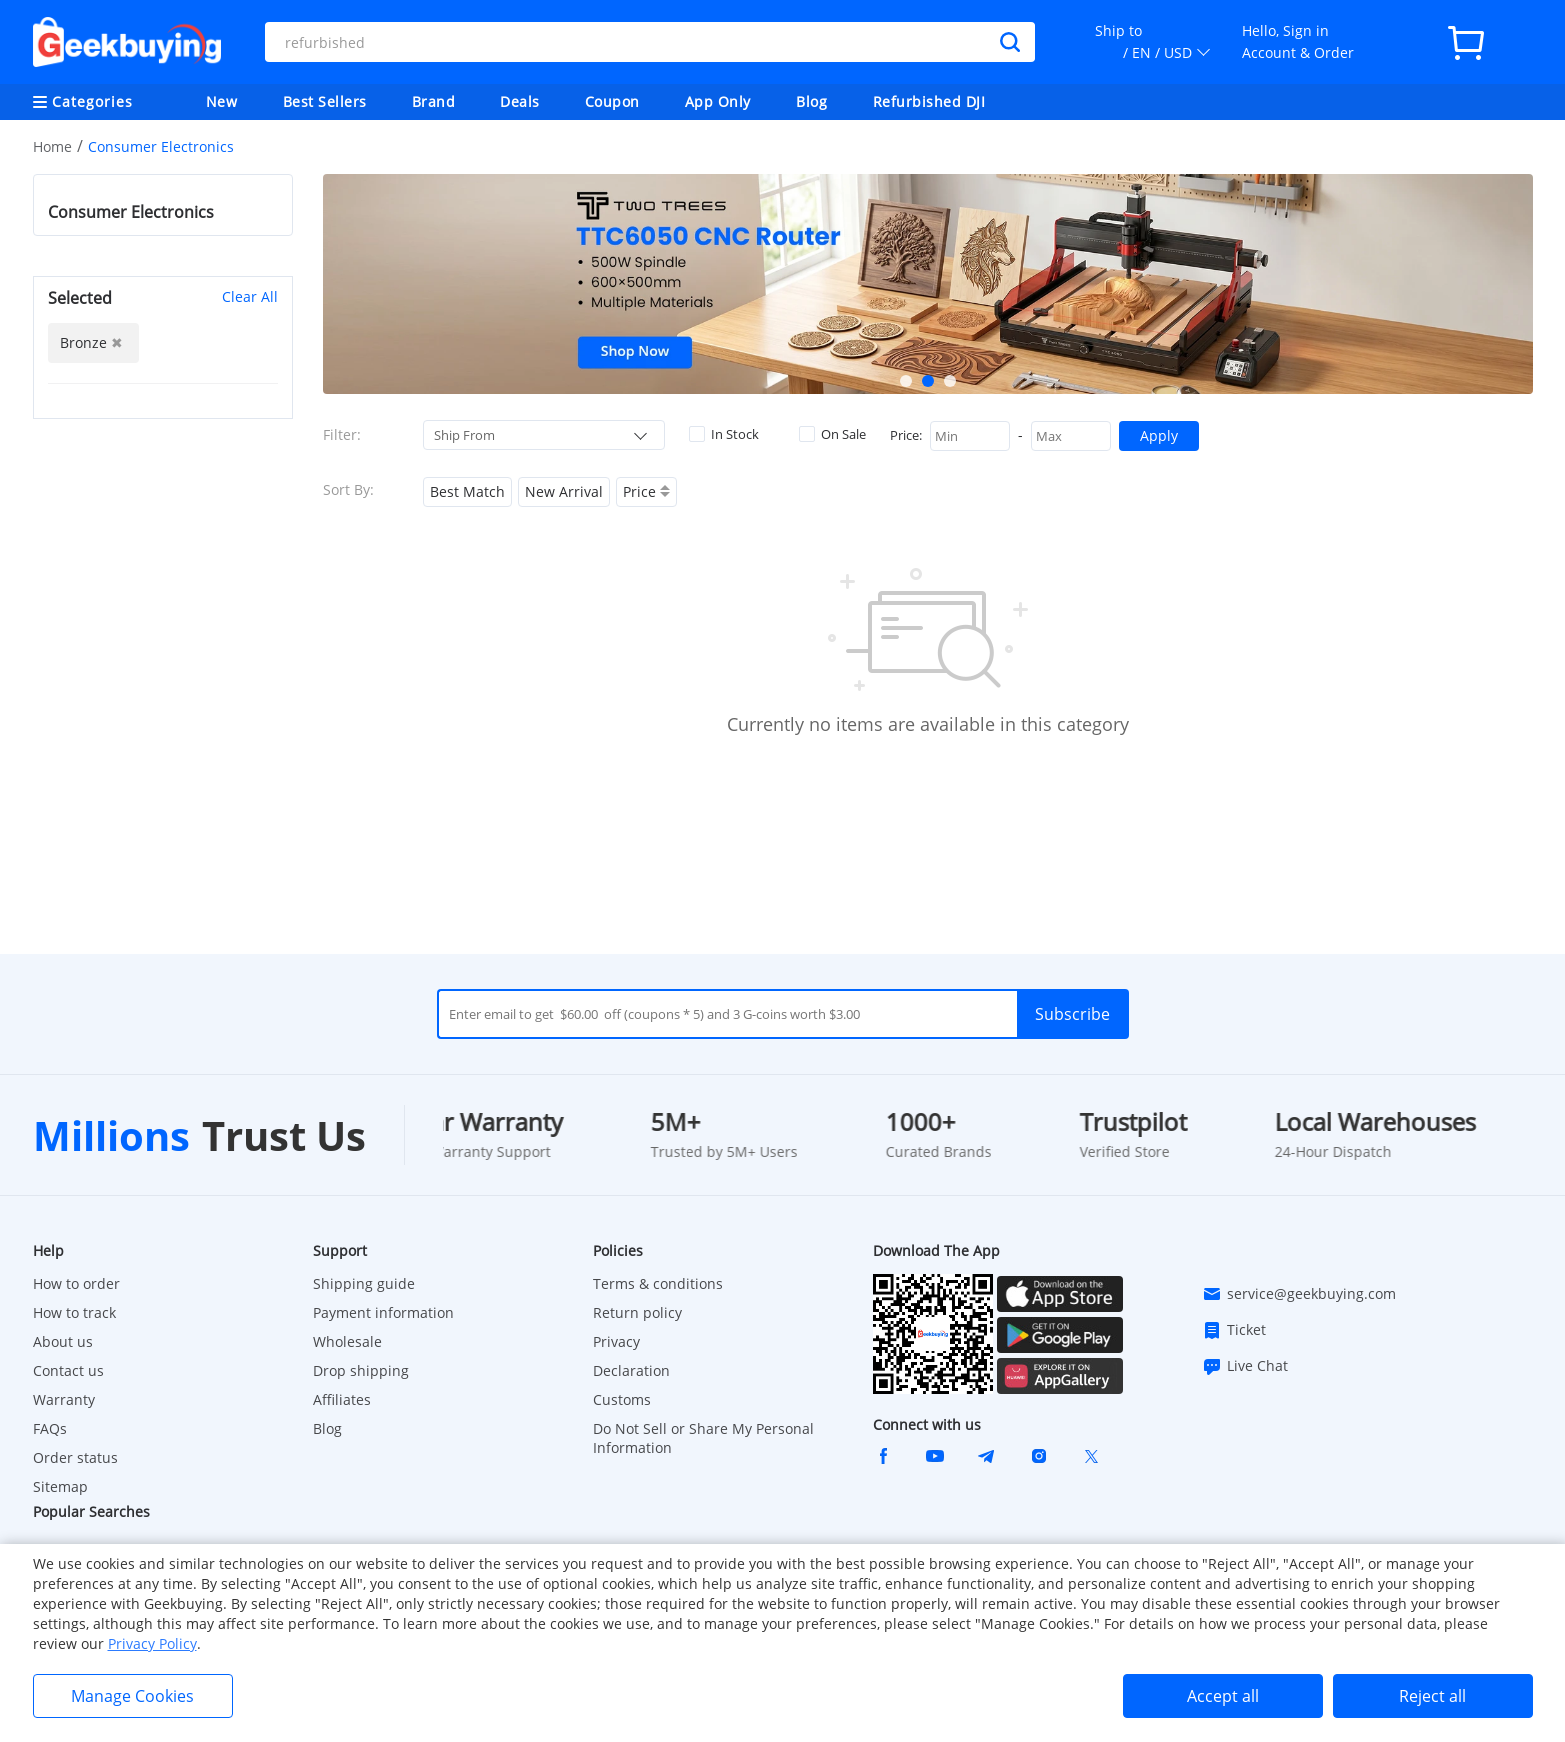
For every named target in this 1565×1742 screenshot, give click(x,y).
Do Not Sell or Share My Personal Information (703, 1438)
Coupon (612, 101)
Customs (622, 1399)
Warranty (64, 1399)
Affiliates (342, 1399)
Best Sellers (325, 101)
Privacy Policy (152, 1643)
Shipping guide (364, 1283)
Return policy (637, 1312)
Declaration (631, 1370)
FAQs (50, 1428)
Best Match (467, 491)
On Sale (832, 434)
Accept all (1223, 1696)
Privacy (616, 1341)
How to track (74, 1312)
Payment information (383, 1312)
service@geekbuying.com (1299, 1294)
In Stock (724, 434)
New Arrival (564, 491)
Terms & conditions (658, 1283)
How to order (76, 1283)
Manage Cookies (132, 1696)
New (222, 101)
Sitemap (60, 1486)
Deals (520, 101)
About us (63, 1341)
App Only (718, 101)
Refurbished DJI (929, 101)
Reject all (1432, 1696)
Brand (434, 101)
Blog (811, 101)
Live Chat (1245, 1366)
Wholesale (347, 1341)
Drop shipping (361, 1370)
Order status (75, 1457)
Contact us (68, 1370)
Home (52, 146)
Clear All (250, 296)
